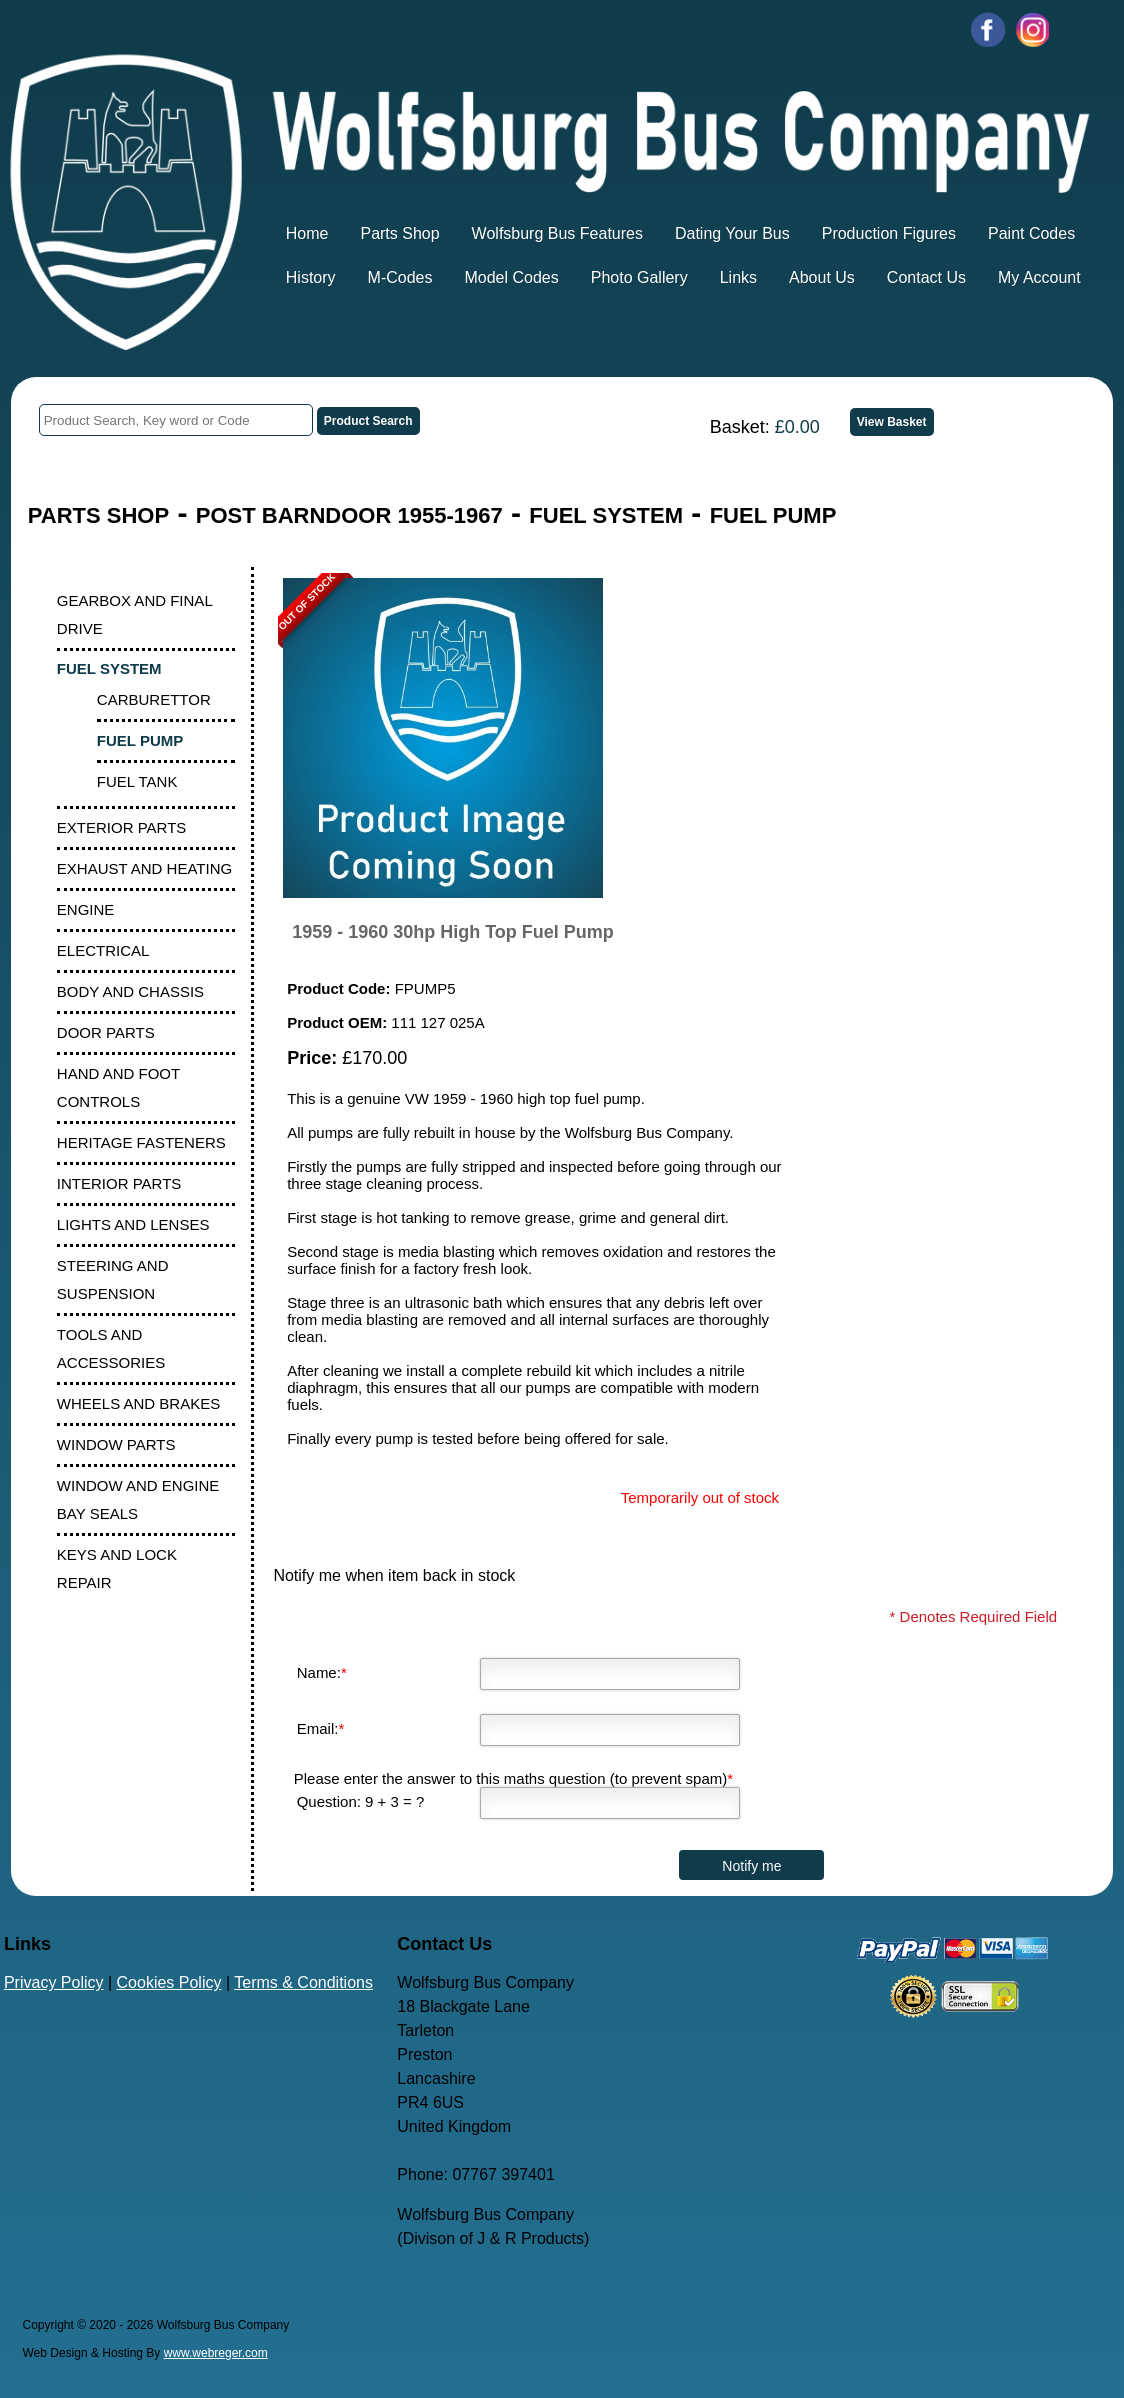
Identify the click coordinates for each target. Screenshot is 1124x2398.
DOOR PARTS (106, 1032)
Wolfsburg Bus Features (557, 233)
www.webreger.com (216, 2353)
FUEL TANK (137, 781)
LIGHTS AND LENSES (133, 1224)
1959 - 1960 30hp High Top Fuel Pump (453, 932)
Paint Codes (1031, 233)
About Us (822, 277)
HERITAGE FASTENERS (141, 1142)
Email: (321, 1728)
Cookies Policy (169, 1982)
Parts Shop (399, 233)
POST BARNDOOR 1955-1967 (349, 515)
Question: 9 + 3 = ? (361, 1801)
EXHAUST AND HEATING (144, 868)
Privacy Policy (54, 1982)
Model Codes (511, 277)
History (311, 277)
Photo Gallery (639, 277)
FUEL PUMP (773, 515)
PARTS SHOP (98, 515)
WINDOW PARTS (116, 1444)
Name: (322, 1672)
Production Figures (889, 233)
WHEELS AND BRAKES (138, 1403)
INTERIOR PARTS (119, 1183)
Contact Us (926, 277)
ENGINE (86, 909)
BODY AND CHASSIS (130, 991)
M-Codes (400, 277)
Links (738, 277)
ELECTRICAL (103, 950)
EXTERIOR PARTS (121, 827)
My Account (1039, 277)
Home (307, 233)
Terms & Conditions (303, 1982)
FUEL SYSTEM (606, 515)
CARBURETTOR (154, 699)
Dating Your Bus (732, 233)
